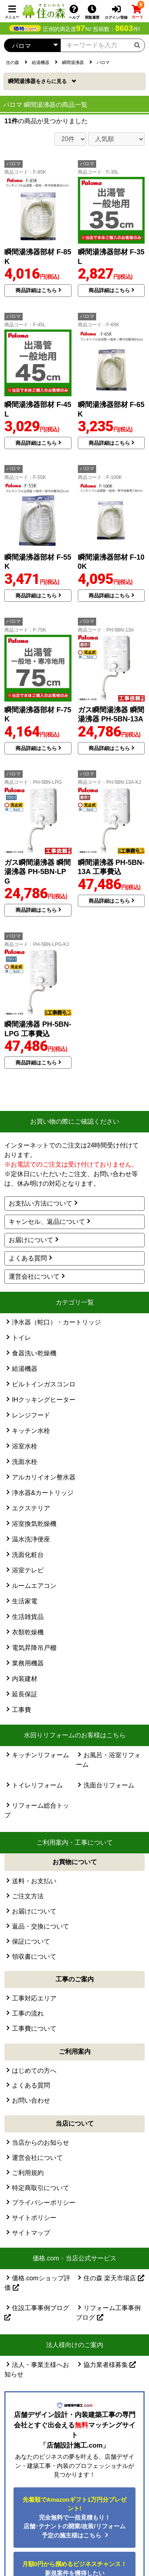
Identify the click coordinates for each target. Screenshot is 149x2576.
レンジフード (31, 1415)
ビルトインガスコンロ (43, 1384)
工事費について (34, 2028)
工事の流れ (28, 2013)
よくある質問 (28, 1258)
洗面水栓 (24, 1461)
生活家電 (24, 1601)
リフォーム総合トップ (36, 1810)
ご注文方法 (28, 1896)
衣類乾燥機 (28, 1632)
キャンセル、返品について (47, 1221)
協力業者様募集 (109, 2364)
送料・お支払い (34, 1881)
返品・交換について (40, 1926)
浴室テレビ (28, 1570)
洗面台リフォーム (108, 1785)
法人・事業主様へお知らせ (36, 2369)
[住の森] (44, 10)
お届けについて (31, 1240)
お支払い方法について (40, 1203)
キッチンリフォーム (40, 1755)
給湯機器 (24, 1368)
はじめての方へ (34, 2070)
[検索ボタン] (137, 44)
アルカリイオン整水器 (43, 1477)
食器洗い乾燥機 (34, 1353)
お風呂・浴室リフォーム (108, 1760)
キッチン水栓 (31, 1430)
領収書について (34, 1956)
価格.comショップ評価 (37, 2283)
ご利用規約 (28, 2172)
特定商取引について (40, 2187)
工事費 (21, 1709)
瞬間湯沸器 (38, 81)
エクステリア (31, 1508)
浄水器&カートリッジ (43, 1492)
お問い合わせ (31, 2100)
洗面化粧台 (28, 1554)
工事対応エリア (34, 1998)
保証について (31, 1941)
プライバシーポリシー (43, 2202)
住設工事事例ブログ (36, 2312)
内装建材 (24, 1678)
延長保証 (24, 1694)
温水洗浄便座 (31, 1539)
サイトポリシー (34, 2217)
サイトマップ (31, 2232)
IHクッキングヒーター (43, 1399)
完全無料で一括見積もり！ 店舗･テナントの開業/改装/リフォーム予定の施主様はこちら (75, 2517)
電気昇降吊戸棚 (34, 1647)
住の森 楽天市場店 (113, 2278)
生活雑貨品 (28, 1616)
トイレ (21, 1337)
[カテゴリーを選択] (32, 45)
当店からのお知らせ (40, 2142)
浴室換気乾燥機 (34, 1523)
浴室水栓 (24, 1446)
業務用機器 (28, 1663)
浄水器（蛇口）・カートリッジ (56, 1322)
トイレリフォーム (37, 1785)
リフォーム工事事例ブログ (108, 2313)
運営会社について (34, 1276)
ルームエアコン (34, 1585)
